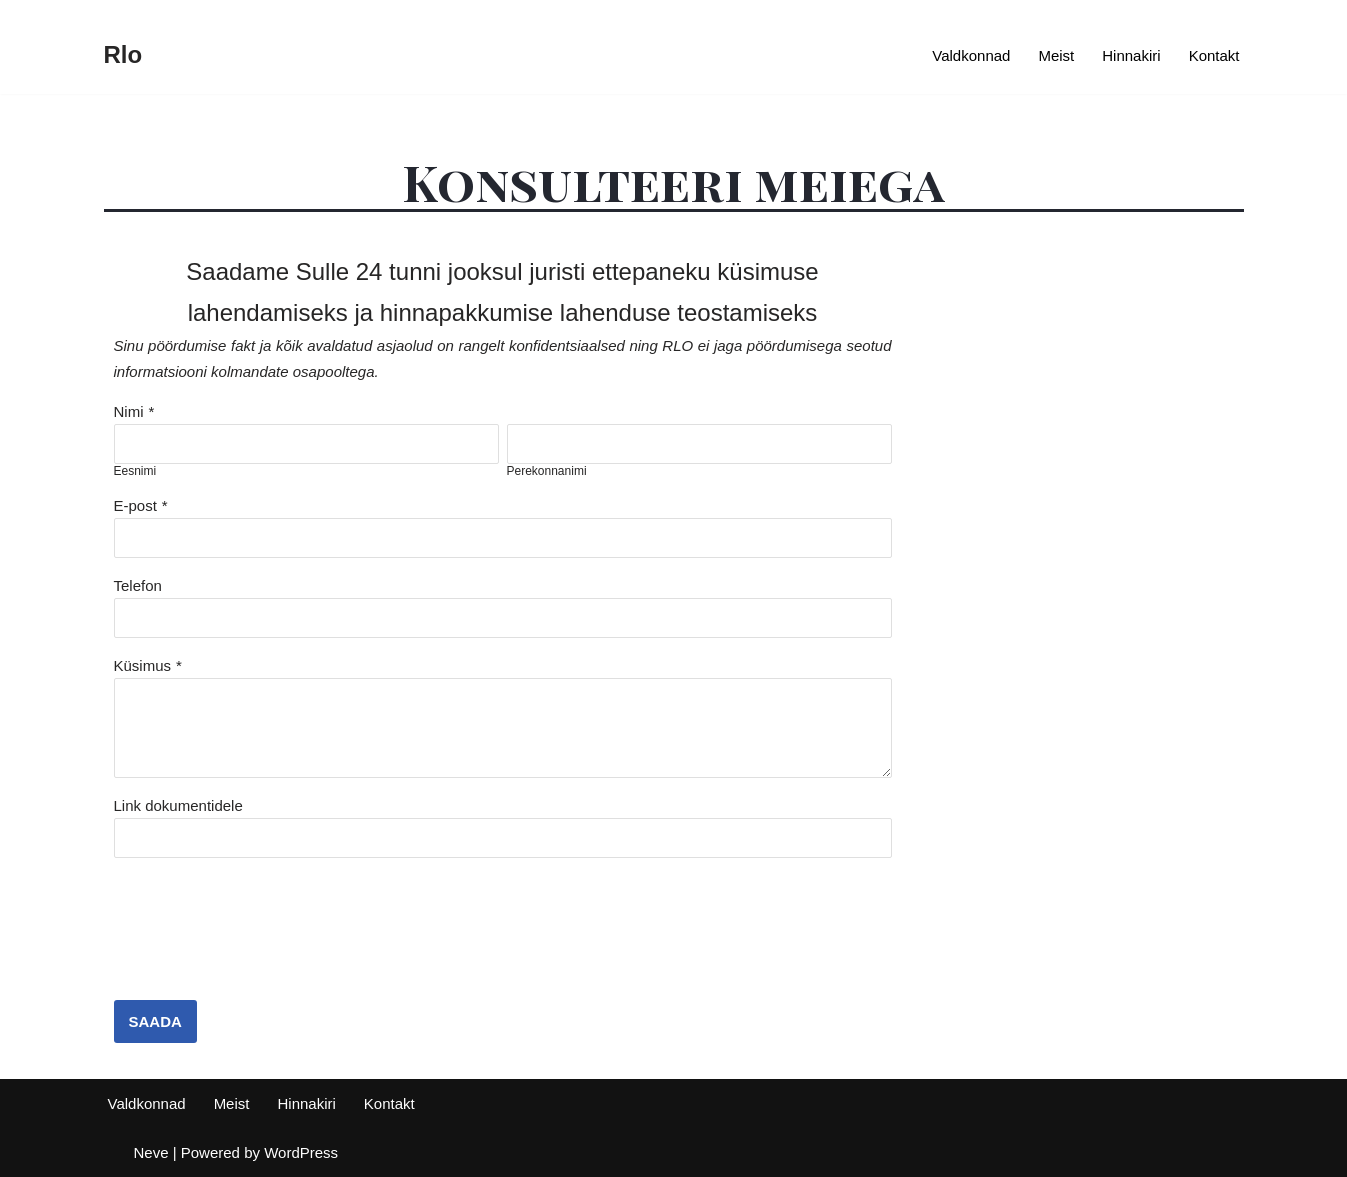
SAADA (155, 1021)
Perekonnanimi (547, 471)
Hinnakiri (1131, 55)
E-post (135, 505)
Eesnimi (135, 471)
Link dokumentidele (178, 805)
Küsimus (143, 665)
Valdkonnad (971, 55)
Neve (151, 1152)
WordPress (301, 1152)
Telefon (138, 585)
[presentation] (266, 941)
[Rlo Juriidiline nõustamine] (123, 55)
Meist (1056, 55)
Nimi (129, 411)
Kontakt (1214, 55)
